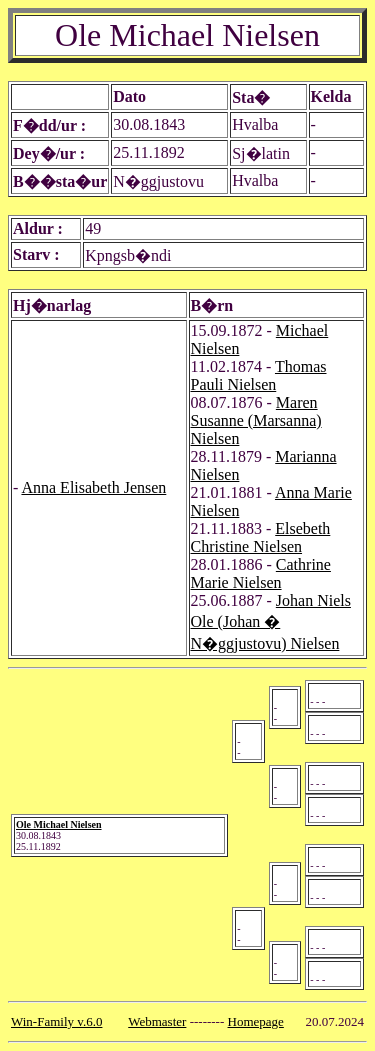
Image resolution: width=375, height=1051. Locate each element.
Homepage (256, 1021)
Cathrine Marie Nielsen (261, 573)
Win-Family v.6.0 (56, 1021)
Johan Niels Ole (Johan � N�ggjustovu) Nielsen (271, 622)
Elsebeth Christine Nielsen (261, 537)
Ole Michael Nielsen (59, 824)
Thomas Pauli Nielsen (259, 375)
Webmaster (157, 1021)
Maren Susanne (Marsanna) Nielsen (256, 420)
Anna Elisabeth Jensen (93, 487)
